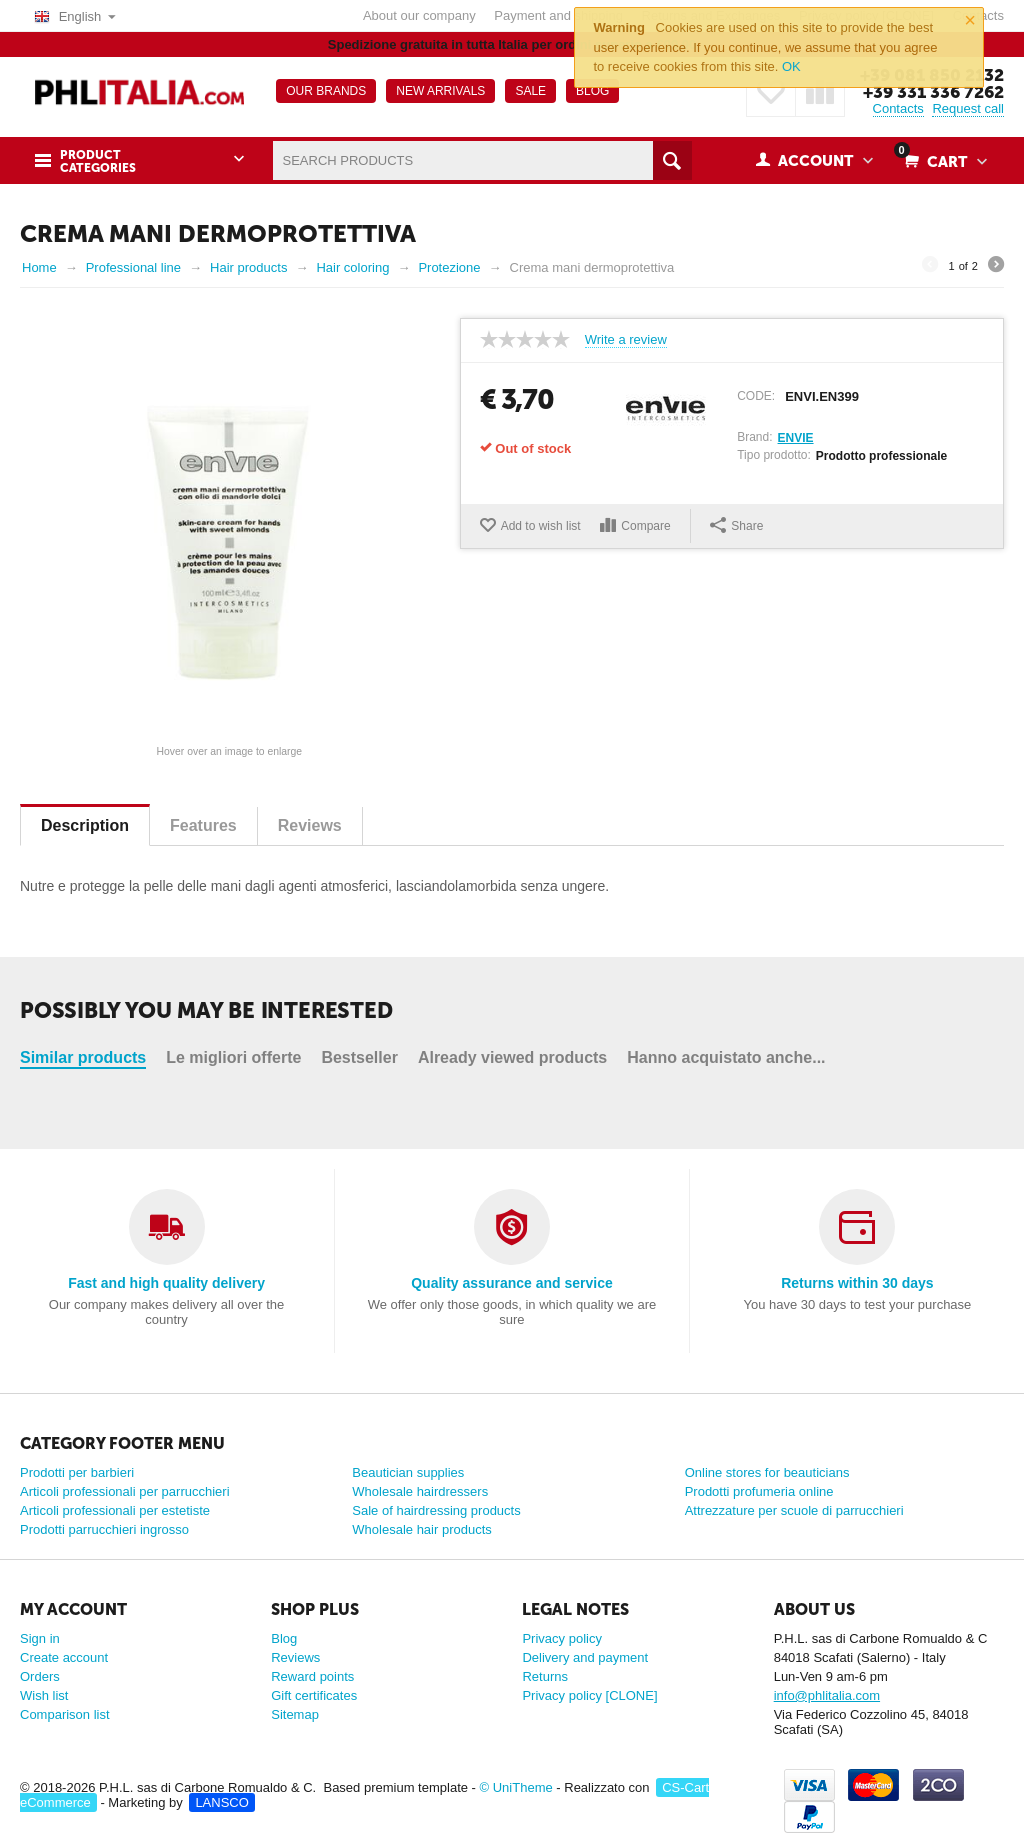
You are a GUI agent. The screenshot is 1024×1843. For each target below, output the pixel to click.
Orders (40, 1676)
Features (203, 825)
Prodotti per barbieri (77, 1472)
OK (791, 66)
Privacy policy (561, 1638)
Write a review (626, 340)
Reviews (310, 825)
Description (85, 825)
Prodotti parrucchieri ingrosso (104, 1529)
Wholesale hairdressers (420, 1491)
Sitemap (295, 1714)
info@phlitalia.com (827, 1695)
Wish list (44, 1695)
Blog (284, 1638)
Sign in (40, 1638)
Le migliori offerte (233, 1057)
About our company (419, 15)
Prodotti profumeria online (759, 1491)
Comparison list (65, 1714)
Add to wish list (541, 526)
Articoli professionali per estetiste (115, 1510)
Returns (545, 1676)
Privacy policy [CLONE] (589, 1695)
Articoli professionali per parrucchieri (125, 1491)
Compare (645, 526)
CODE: (756, 396)
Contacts (898, 108)
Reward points (312, 1676)
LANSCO (221, 1802)
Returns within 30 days (857, 1283)
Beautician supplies (408, 1472)
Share (736, 525)
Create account (64, 1657)
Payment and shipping (558, 15)
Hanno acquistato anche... (726, 1057)
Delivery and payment (585, 1657)
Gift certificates (314, 1695)
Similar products (83, 1057)
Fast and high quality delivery (166, 1283)
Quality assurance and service (512, 1283)
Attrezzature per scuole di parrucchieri (794, 1510)
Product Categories (98, 162)
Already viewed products (512, 1057)
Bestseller (359, 1057)
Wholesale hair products (421, 1529)
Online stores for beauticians (767, 1472)
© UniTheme (516, 1787)
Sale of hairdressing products (436, 1510)
